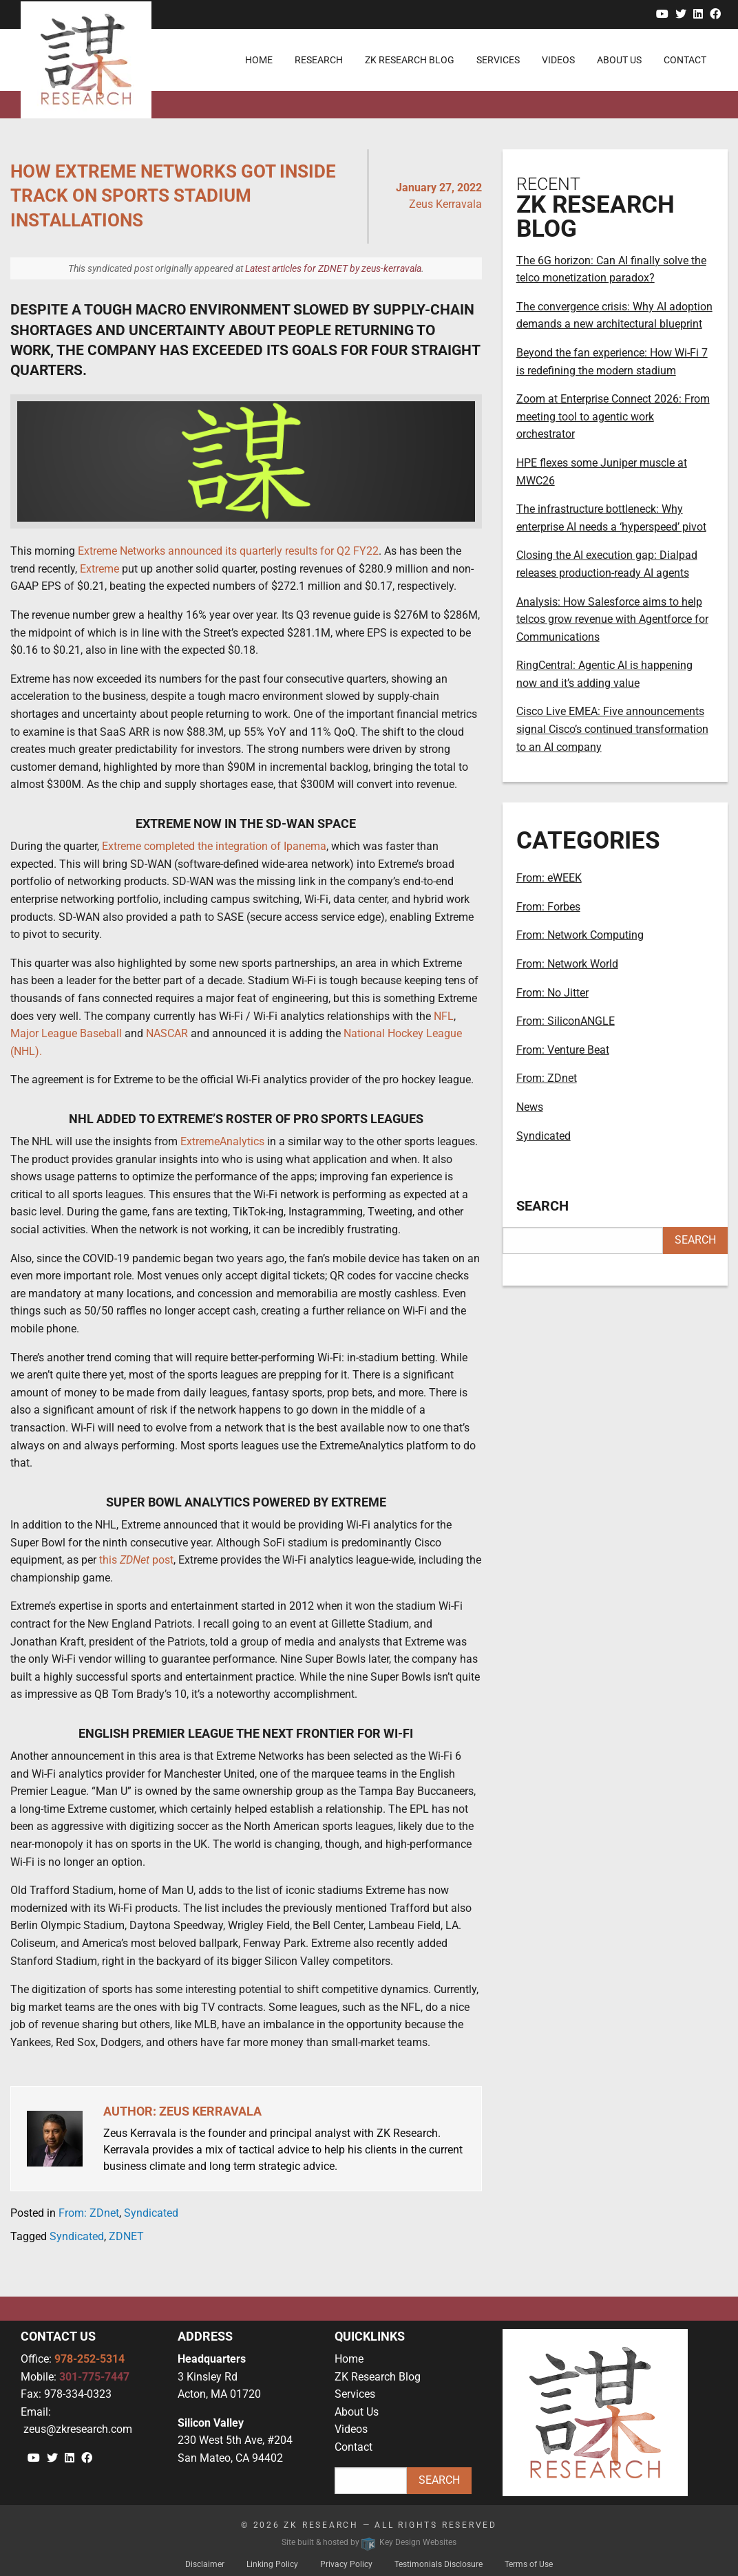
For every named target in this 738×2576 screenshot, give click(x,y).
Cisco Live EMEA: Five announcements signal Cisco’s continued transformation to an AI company (612, 729)
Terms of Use (529, 2564)
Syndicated (151, 2213)
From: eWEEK (549, 877)
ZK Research (321, 2525)
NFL (444, 1016)
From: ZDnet (89, 2213)
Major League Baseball (66, 1033)
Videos (351, 2429)
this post (136, 1559)
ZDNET (126, 2236)
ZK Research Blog (378, 2376)
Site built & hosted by (369, 2542)
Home (349, 2358)
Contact (353, 2446)
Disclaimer (204, 2564)
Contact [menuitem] (685, 59)
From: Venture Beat (562, 1049)
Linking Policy (272, 2564)
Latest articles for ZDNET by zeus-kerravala (333, 268)
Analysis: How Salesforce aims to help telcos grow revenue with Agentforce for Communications (612, 619)
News (529, 1107)
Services (355, 2394)
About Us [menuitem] (619, 59)
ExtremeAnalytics (222, 1141)
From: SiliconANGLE (565, 1021)
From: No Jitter (552, 992)
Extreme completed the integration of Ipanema (214, 846)
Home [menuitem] (259, 59)
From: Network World (567, 963)
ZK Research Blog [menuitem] (409, 59)
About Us (357, 2411)
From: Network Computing (580, 934)
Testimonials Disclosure (438, 2564)
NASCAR (167, 1033)
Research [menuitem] (319, 59)
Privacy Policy (346, 2564)
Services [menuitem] (498, 59)
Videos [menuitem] (558, 59)
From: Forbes (548, 906)
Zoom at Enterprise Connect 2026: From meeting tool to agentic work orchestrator (613, 416)
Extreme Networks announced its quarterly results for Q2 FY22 (228, 550)
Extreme (99, 568)
